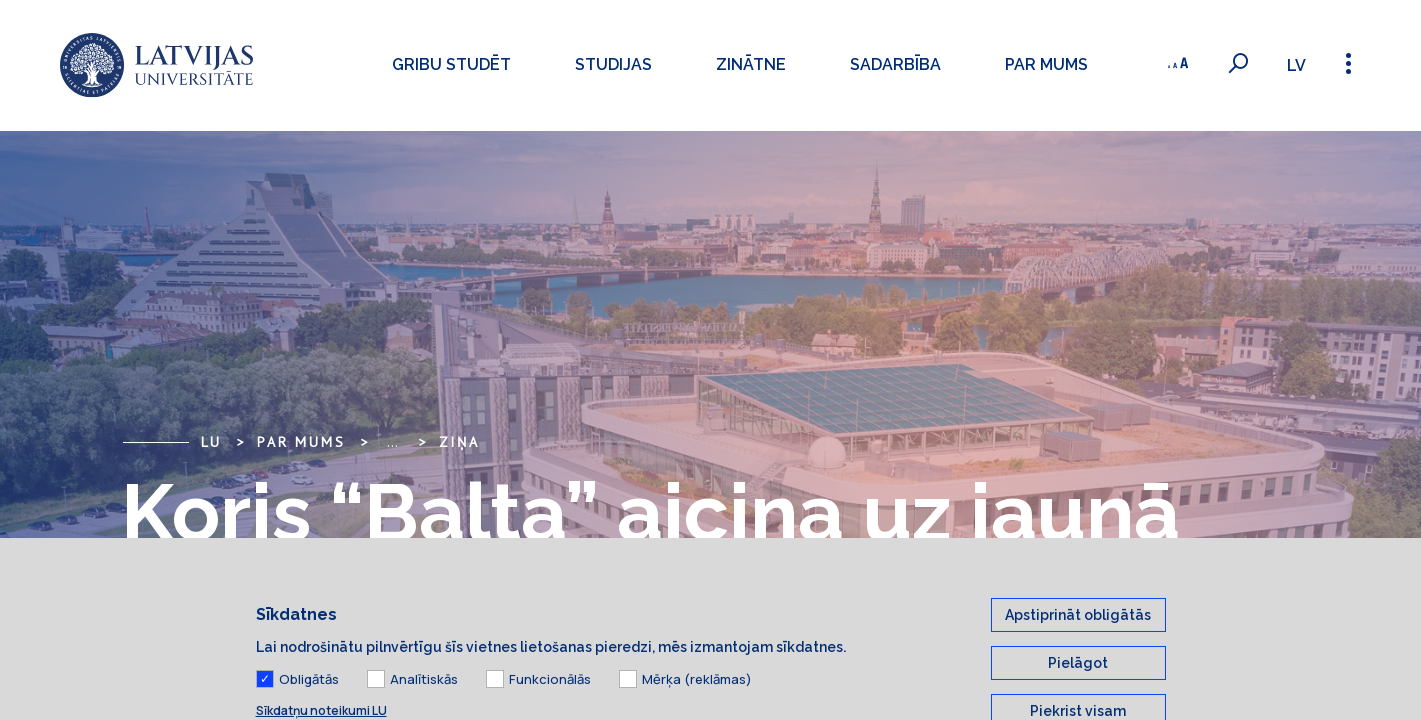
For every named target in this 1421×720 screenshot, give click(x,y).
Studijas (612, 64)
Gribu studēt (450, 64)
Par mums (1045, 64)
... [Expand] (392, 442)
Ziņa (459, 442)
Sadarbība (894, 64)
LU (212, 442)
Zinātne (750, 64)
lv (1296, 65)
